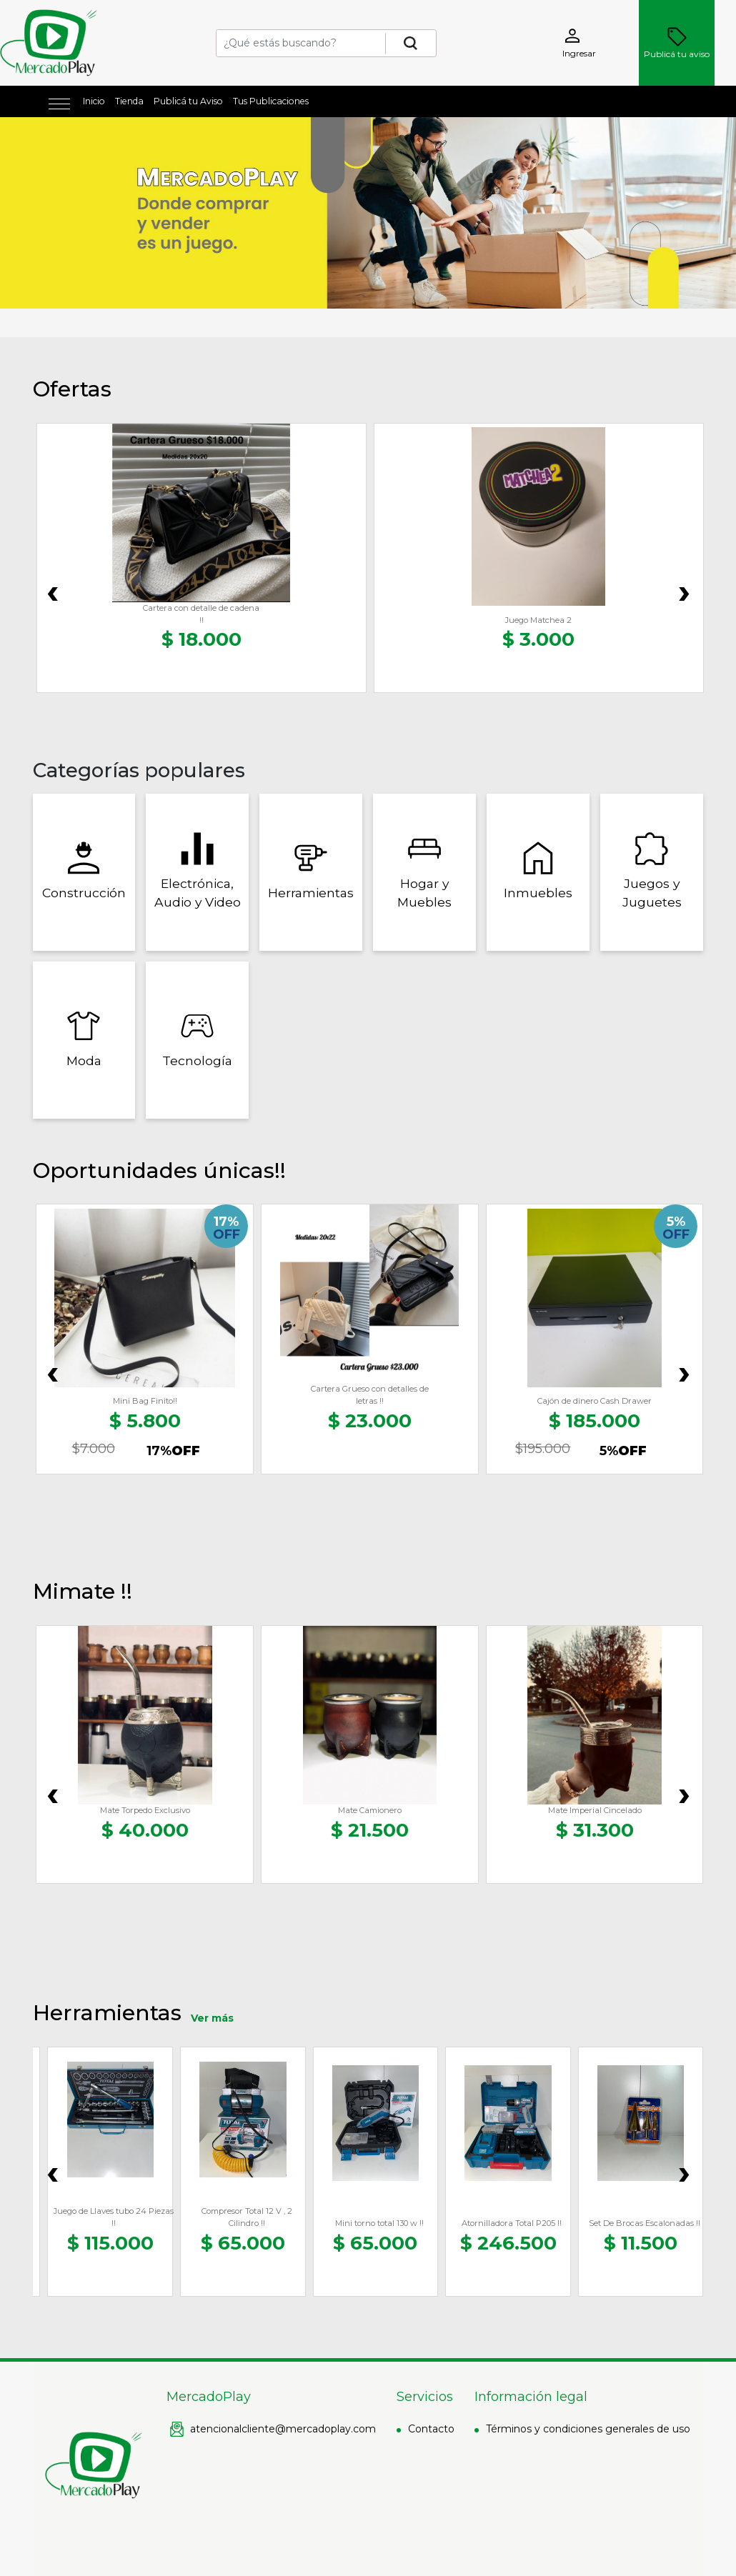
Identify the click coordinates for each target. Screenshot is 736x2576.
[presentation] (52, 590)
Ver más (212, 2018)
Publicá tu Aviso (188, 101)
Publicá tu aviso (677, 42)
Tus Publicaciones (271, 101)
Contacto (431, 2428)
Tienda (129, 101)
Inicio (94, 101)
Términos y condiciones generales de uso (588, 2428)
